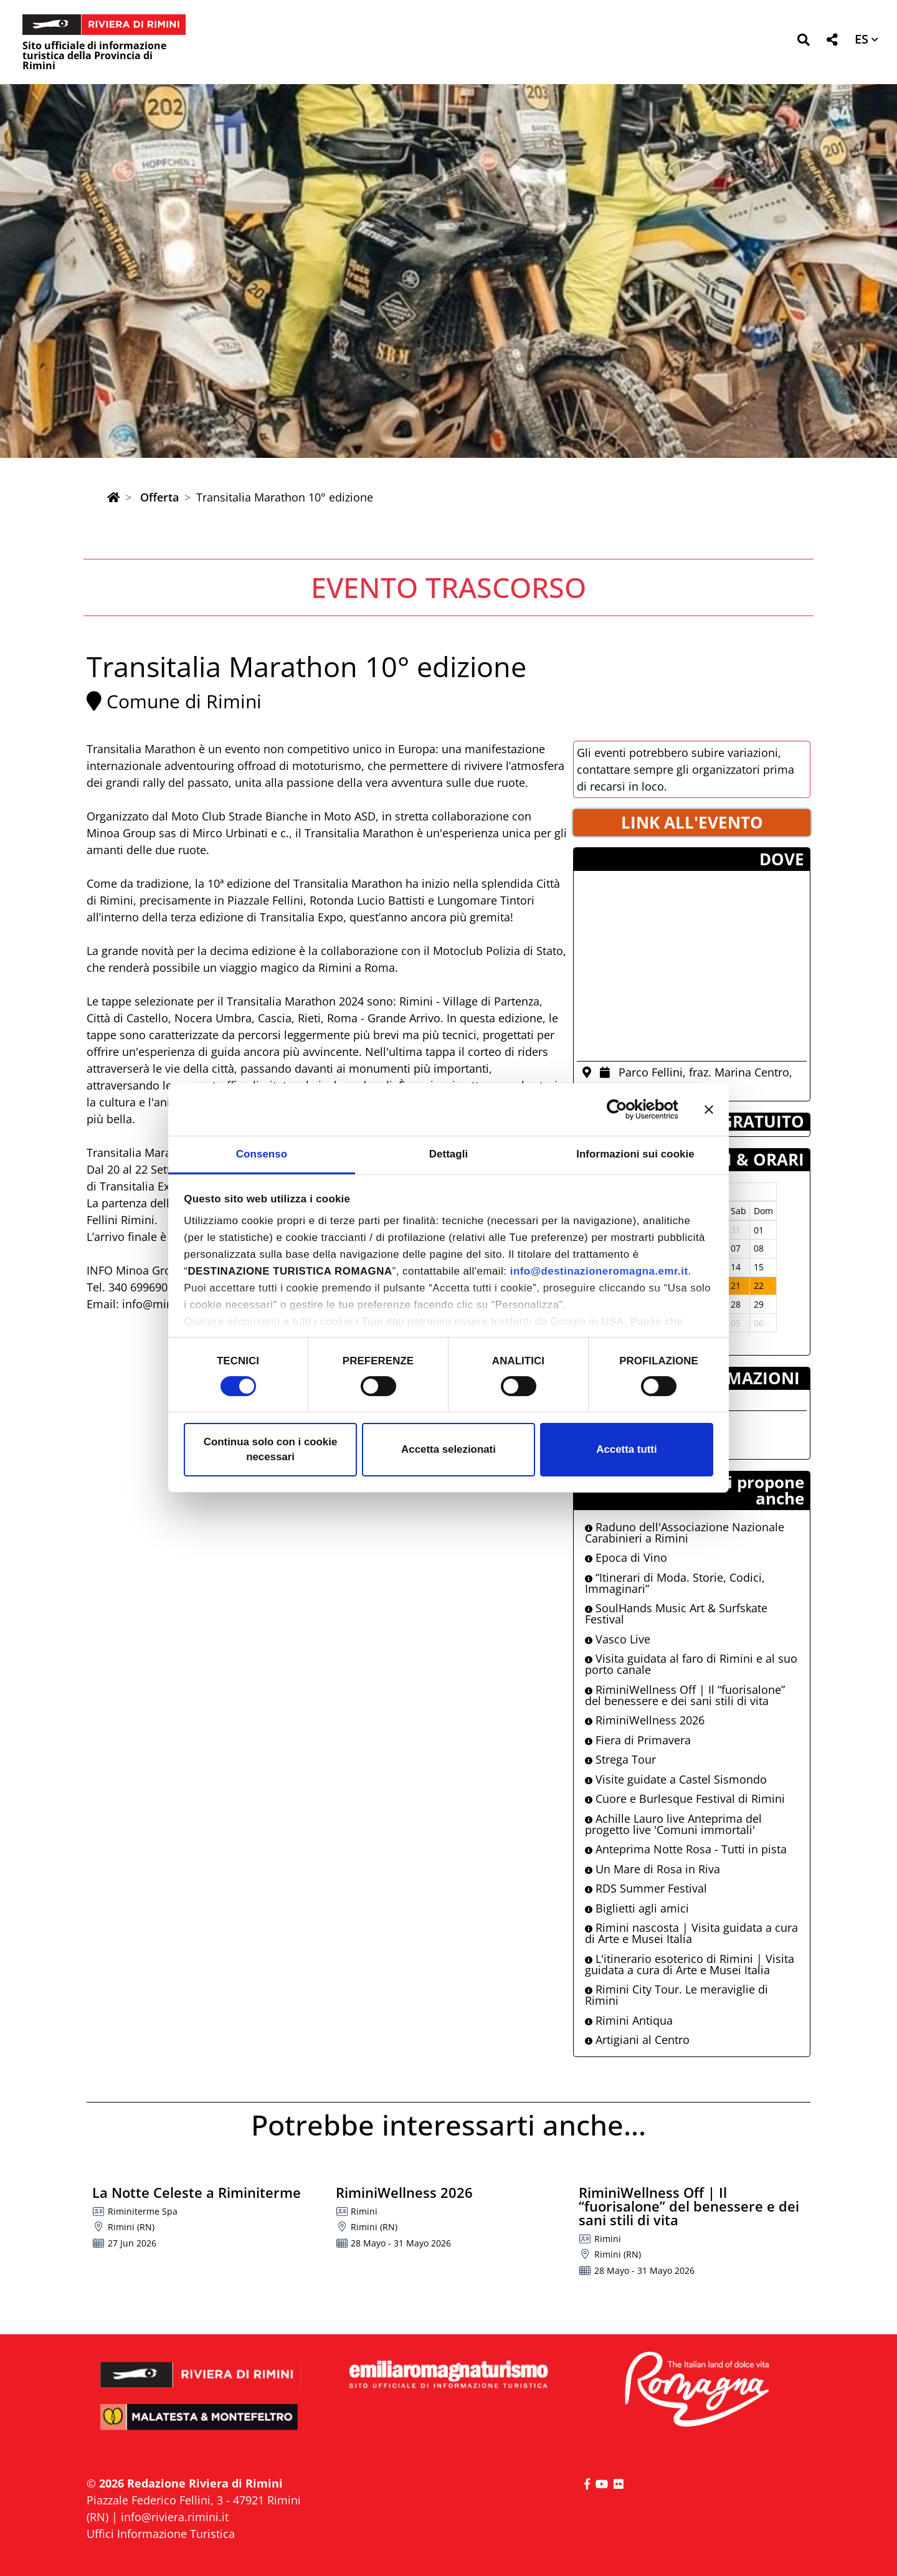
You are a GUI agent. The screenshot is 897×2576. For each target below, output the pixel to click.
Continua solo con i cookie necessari (271, 1449)
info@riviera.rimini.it (175, 2516)
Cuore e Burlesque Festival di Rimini (685, 1798)
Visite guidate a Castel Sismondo (676, 1779)
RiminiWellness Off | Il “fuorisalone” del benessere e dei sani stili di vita (685, 1695)
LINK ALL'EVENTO (692, 822)
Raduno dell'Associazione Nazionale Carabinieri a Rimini (684, 1532)
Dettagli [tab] (448, 1154)
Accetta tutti (626, 1449)
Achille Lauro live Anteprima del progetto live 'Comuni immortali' (673, 1824)
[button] (803, 42)
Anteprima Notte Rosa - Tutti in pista (686, 1849)
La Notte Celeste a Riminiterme (196, 2192)
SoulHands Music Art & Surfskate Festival (676, 1613)
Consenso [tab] (261, 1154)
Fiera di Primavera (638, 1740)
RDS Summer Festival (646, 1888)
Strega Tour (620, 1759)
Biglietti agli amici (637, 1908)
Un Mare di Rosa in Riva (652, 1869)
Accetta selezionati (448, 1449)
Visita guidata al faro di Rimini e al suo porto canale (691, 1664)
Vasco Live (617, 1639)
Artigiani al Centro (637, 2039)
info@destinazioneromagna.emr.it (599, 1271)
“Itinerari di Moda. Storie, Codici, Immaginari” (675, 1583)
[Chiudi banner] (709, 1109)
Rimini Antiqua (629, 2020)
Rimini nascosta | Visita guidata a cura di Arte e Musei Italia (691, 1933)
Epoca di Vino (626, 1557)
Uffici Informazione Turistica (161, 2533)
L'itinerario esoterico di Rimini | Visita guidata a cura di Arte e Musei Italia (689, 1964)
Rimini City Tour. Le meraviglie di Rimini (676, 1995)
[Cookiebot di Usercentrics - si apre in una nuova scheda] (623, 1109)
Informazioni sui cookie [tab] (635, 1154)
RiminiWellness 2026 (645, 1720)
